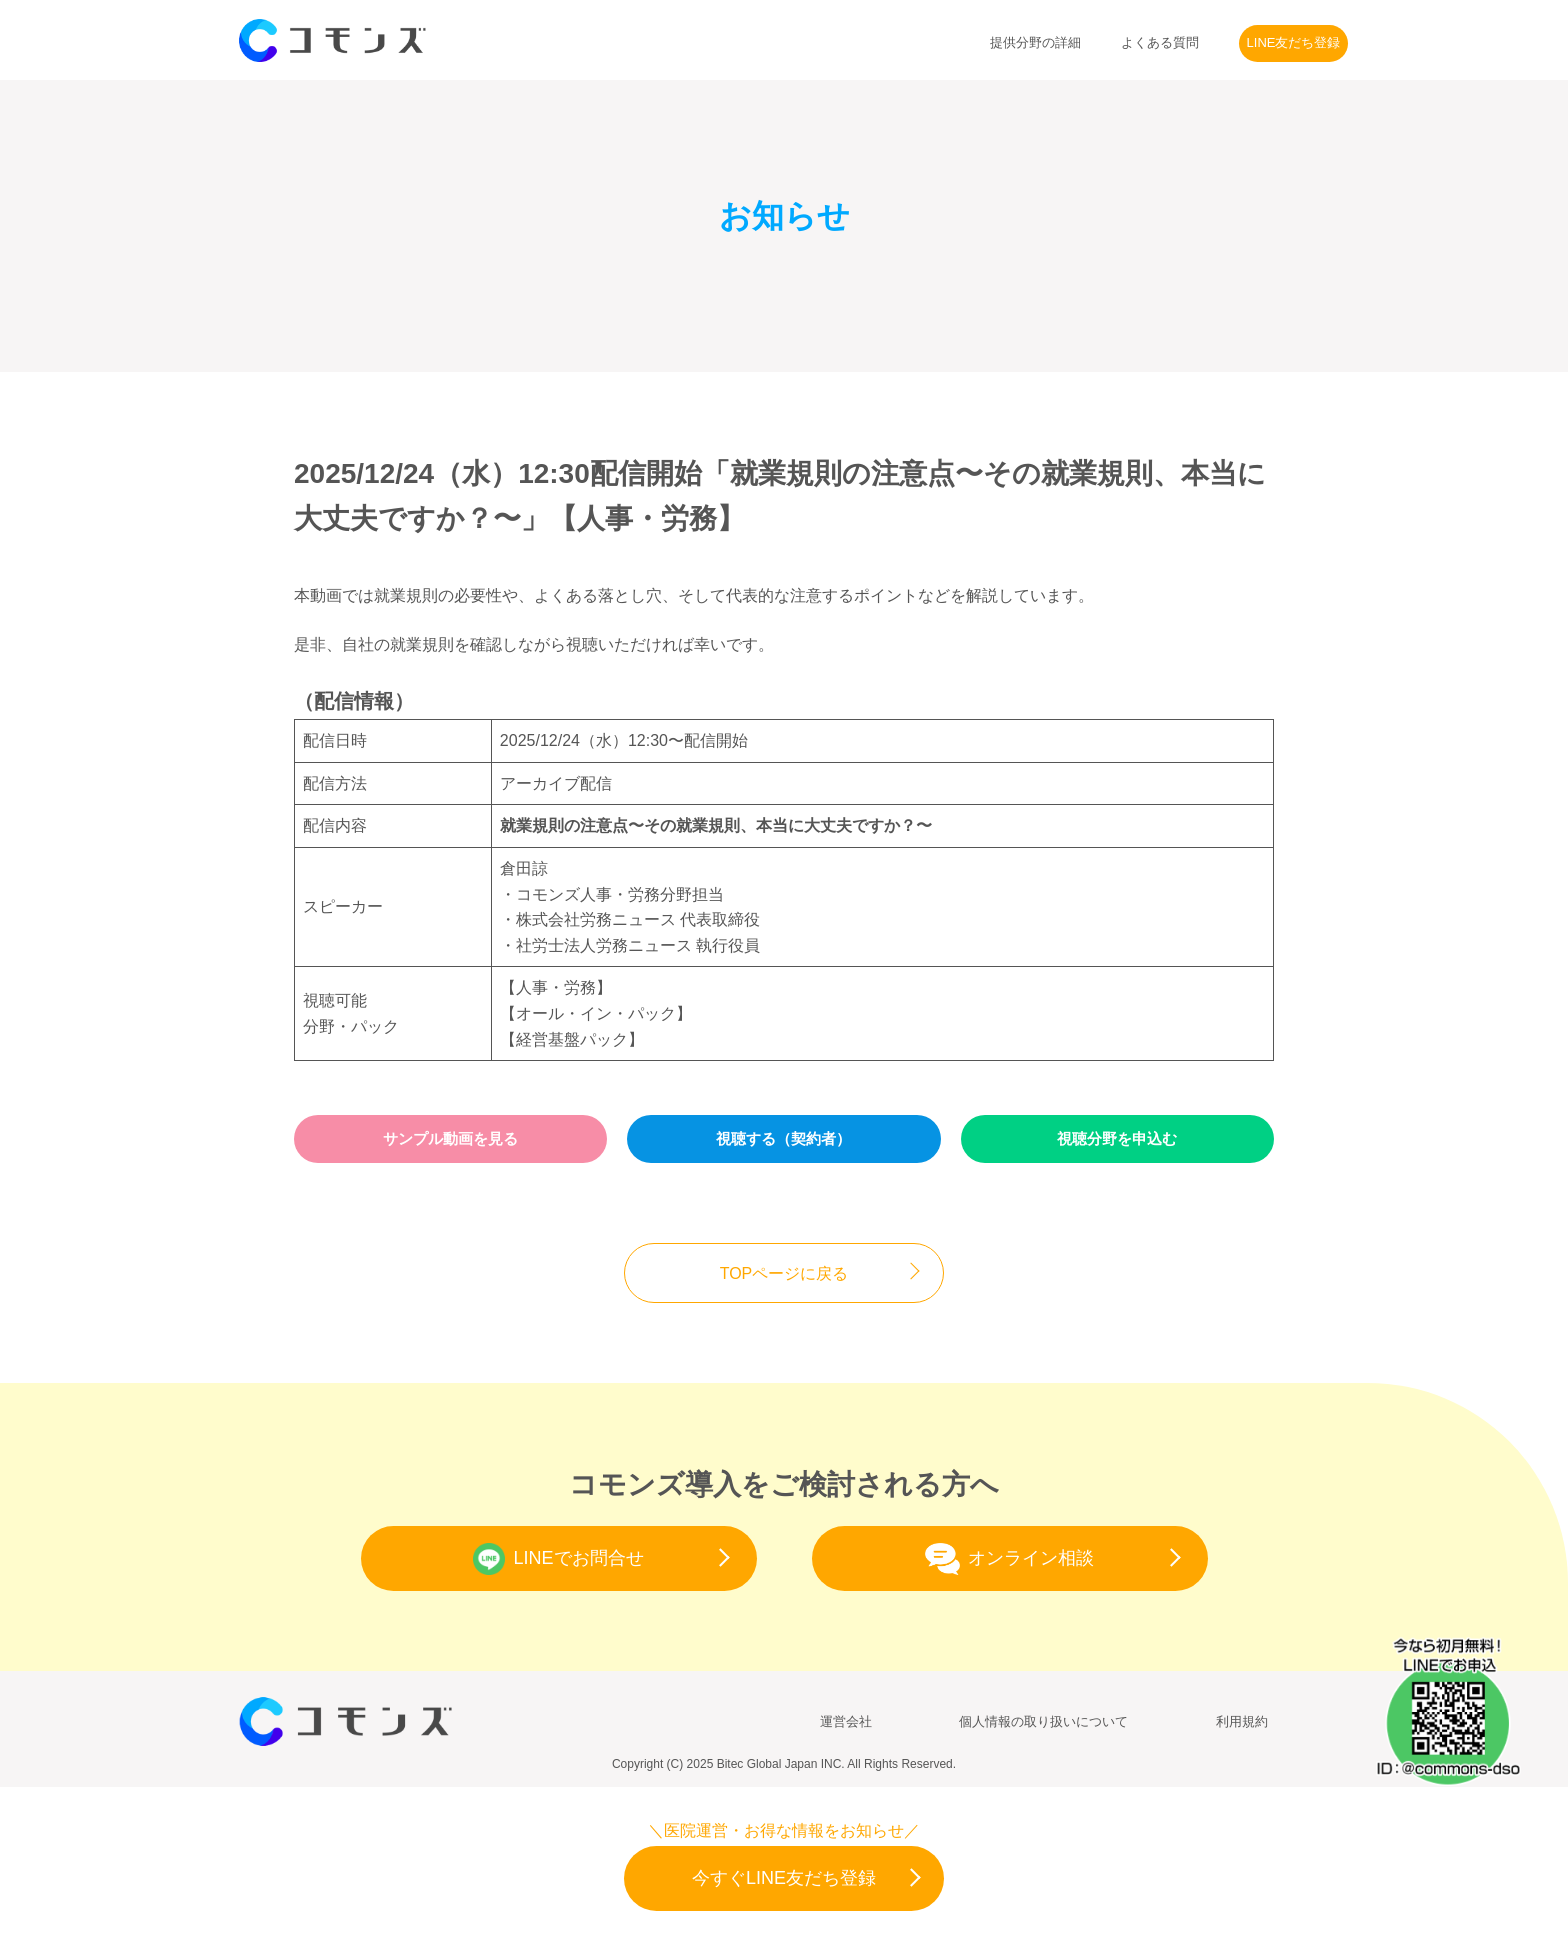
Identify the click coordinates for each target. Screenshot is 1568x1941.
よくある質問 (1160, 42)
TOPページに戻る (784, 1273)
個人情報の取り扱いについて (1043, 1721)
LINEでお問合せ (558, 1559)
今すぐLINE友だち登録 (784, 1878)
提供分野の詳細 (1035, 42)
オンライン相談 (1009, 1559)
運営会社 (846, 1721)
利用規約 (1242, 1721)
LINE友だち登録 (1294, 42)
